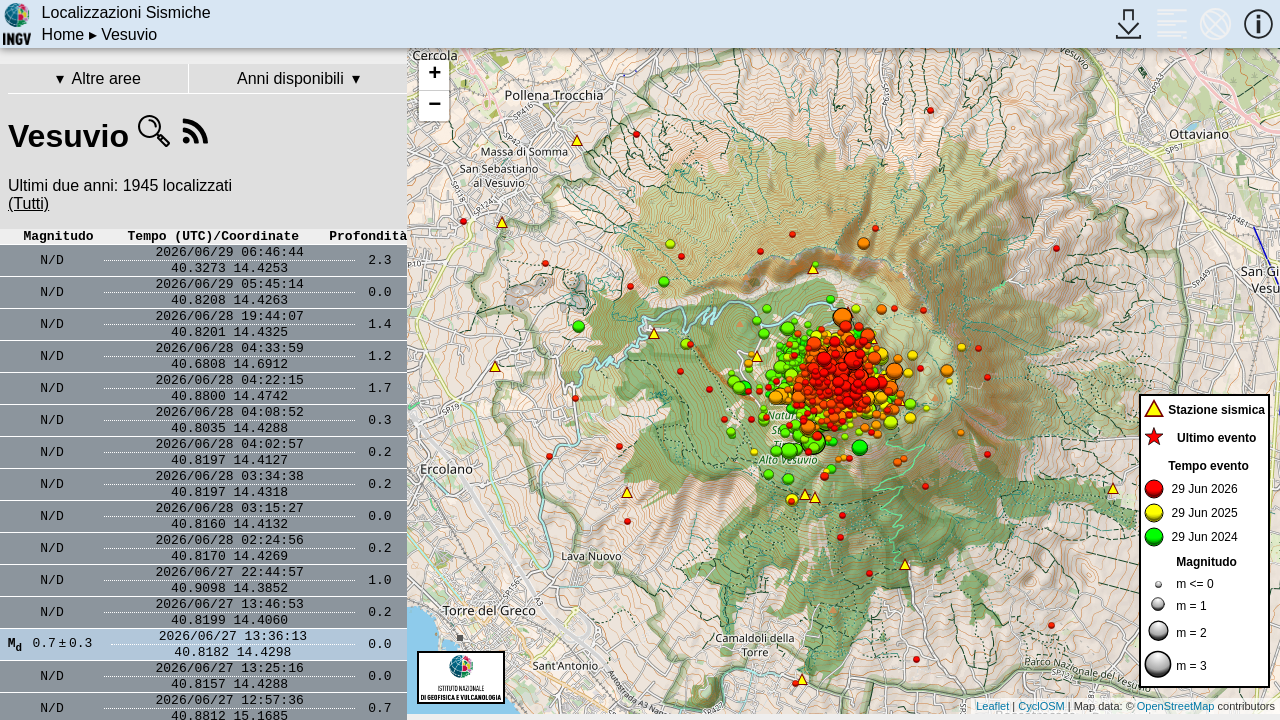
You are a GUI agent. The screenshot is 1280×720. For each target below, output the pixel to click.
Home (63, 34)
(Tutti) (28, 203)
